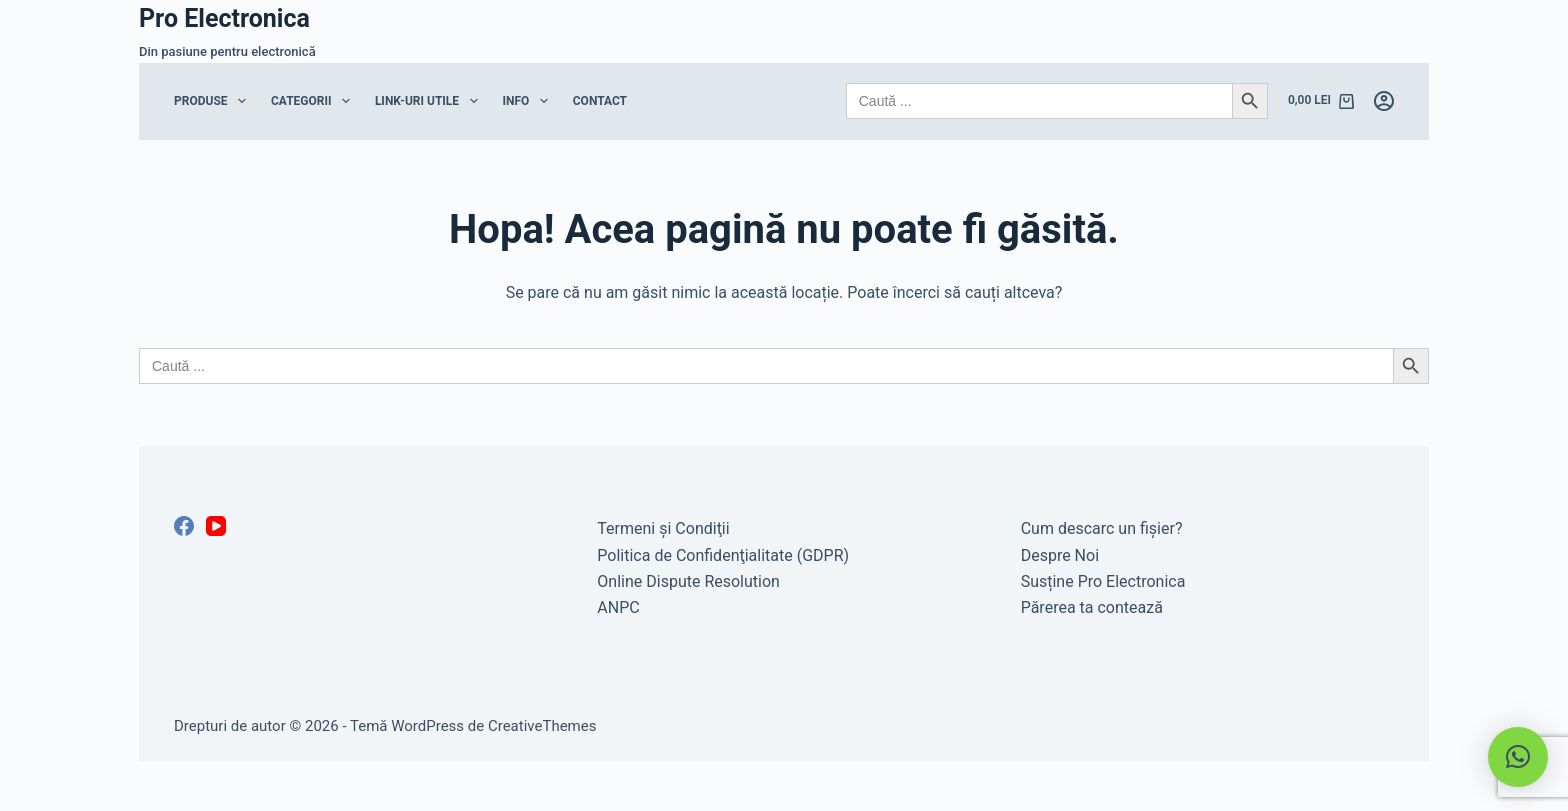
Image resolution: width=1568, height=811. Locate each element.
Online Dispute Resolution (688, 581)
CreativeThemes (542, 726)
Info (529, 101)
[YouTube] (216, 526)
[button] (1518, 757)
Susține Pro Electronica (1103, 581)
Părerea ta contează (1092, 607)
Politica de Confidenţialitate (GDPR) (723, 555)
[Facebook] (184, 526)
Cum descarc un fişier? (1102, 528)
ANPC (618, 607)
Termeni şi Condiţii (663, 528)
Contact (600, 101)
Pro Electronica (224, 18)
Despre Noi (1060, 555)
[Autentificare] (1384, 101)
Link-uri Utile (430, 101)
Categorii (314, 101)
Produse (214, 101)
